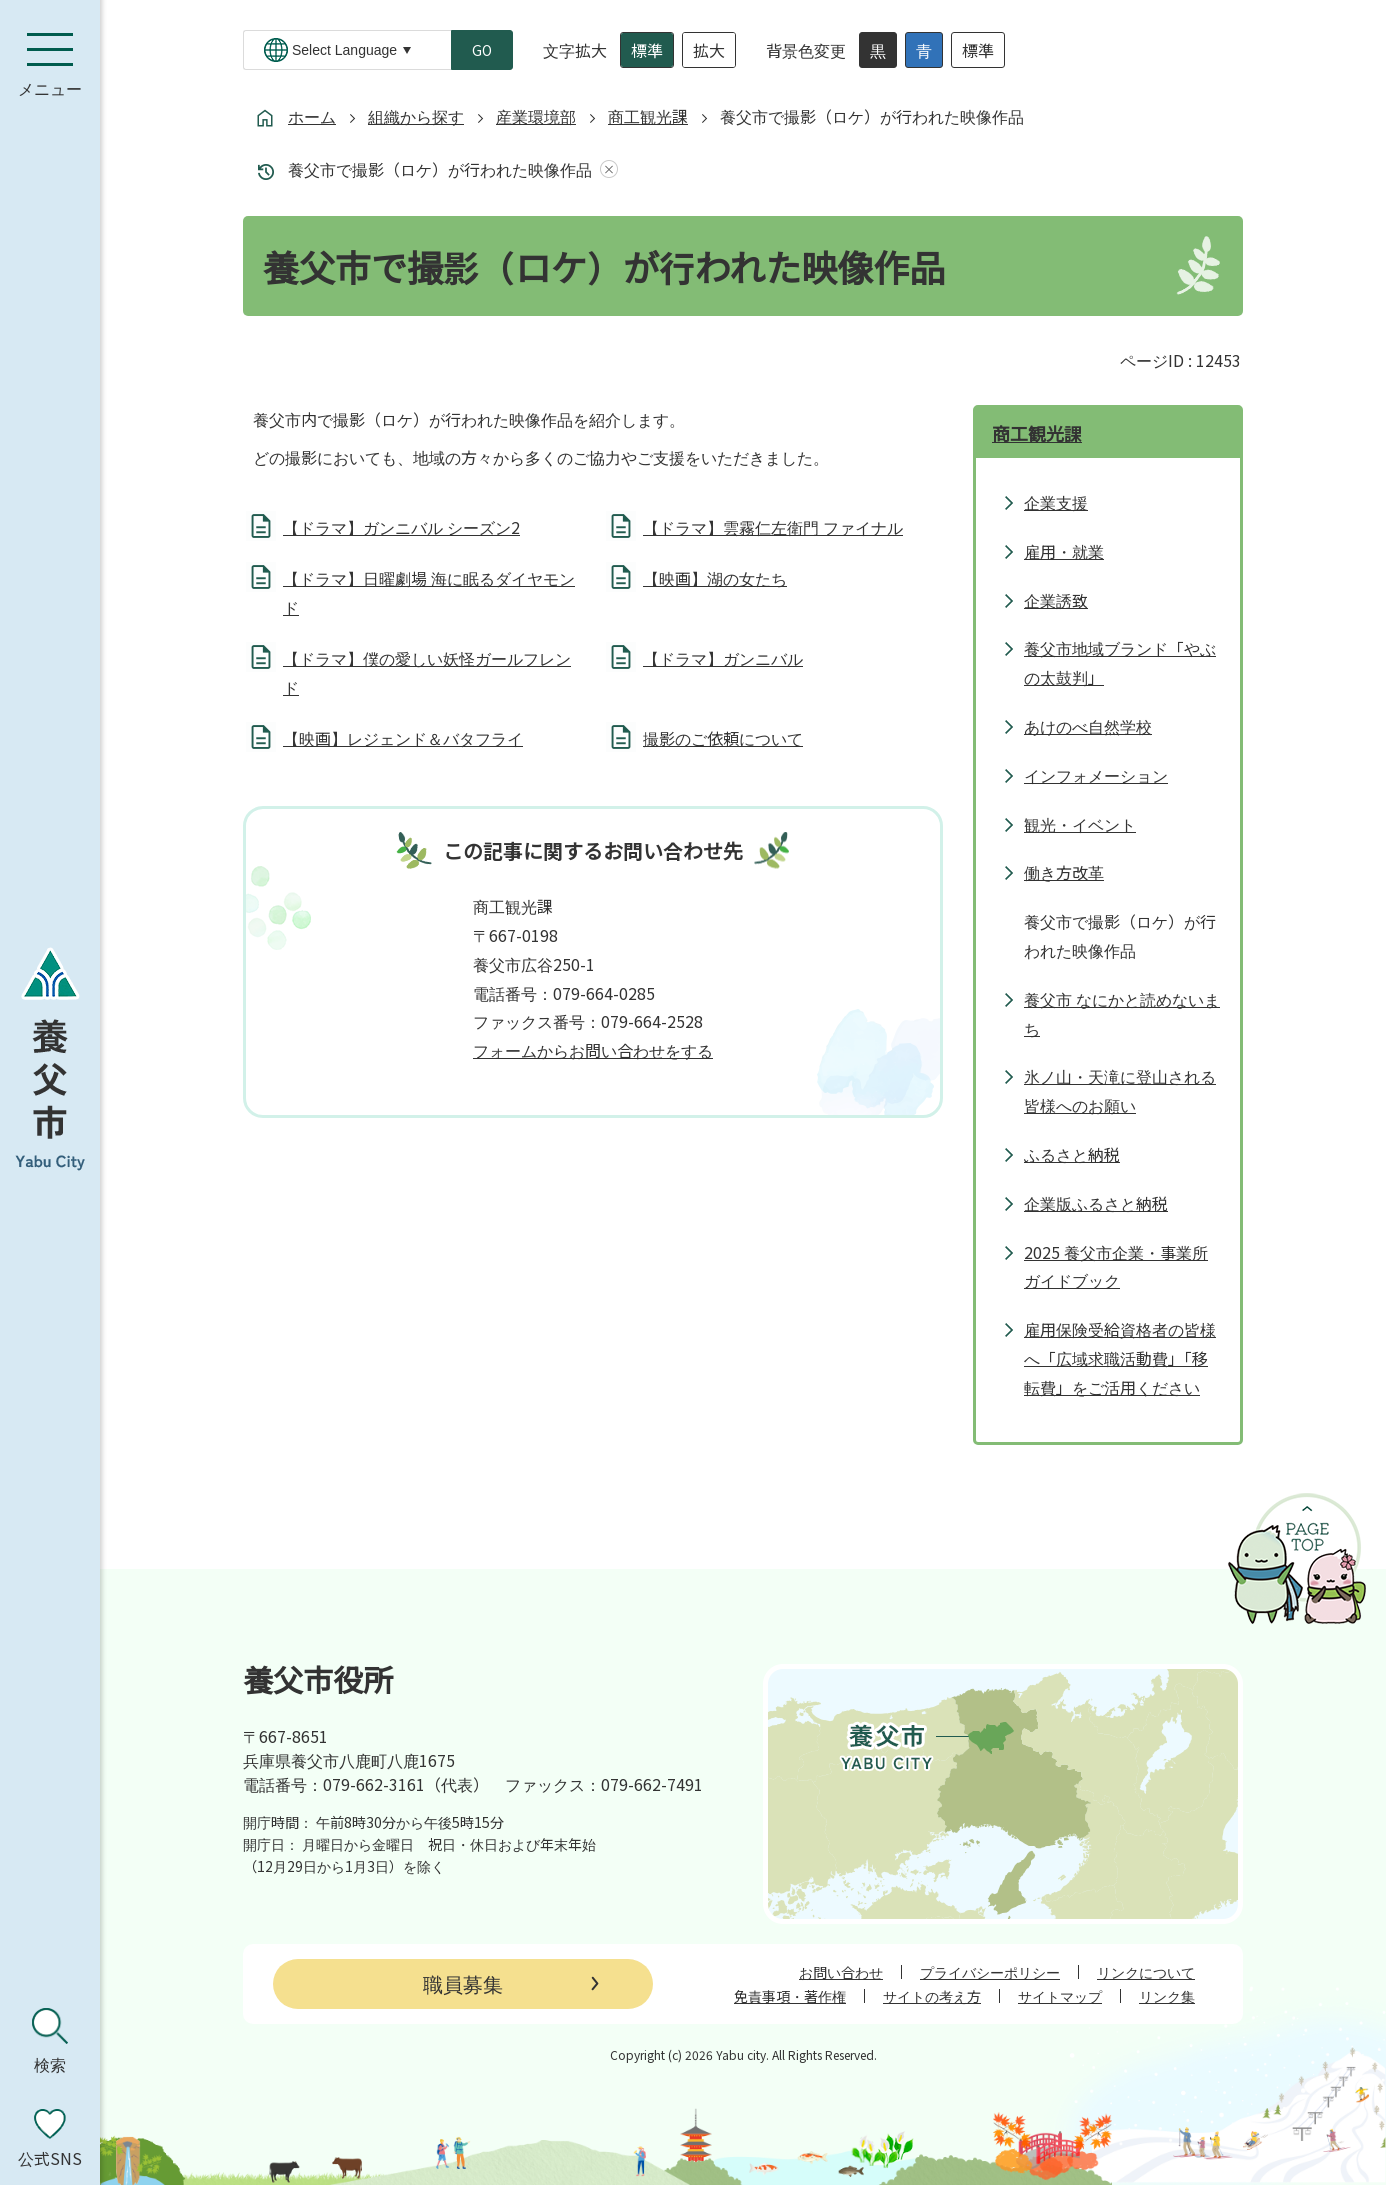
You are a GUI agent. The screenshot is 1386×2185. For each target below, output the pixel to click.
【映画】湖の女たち (715, 578)
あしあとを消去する (605, 169)
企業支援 (1056, 502)
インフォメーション (1096, 775)
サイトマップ (1060, 1996)
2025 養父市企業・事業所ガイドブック (1116, 1266)
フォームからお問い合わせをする (593, 1050)
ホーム (312, 116)
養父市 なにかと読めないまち (1122, 1013)
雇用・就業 (1064, 551)
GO (482, 50)
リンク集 (1167, 1996)
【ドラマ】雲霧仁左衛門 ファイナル (773, 527)
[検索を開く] (50, 2041)
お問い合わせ (841, 1972)
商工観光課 (648, 116)
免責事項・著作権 (790, 1996)
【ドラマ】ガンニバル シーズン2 (401, 527)
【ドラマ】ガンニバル (723, 658)
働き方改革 (1064, 872)
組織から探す (416, 116)
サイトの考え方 (932, 1996)
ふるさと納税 (1072, 1154)
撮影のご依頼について (723, 738)
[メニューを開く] (50, 65)
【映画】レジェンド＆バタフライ (403, 738)
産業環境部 (536, 116)
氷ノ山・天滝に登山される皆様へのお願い (1120, 1090)
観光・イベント (1080, 824)
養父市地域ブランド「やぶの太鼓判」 (1120, 662)
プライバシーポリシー (990, 1972)
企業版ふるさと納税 (1096, 1203)
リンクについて (1146, 1972)
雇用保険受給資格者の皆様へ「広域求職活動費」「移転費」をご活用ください (1120, 1358)
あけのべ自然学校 (1088, 726)
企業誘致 (1056, 600)
